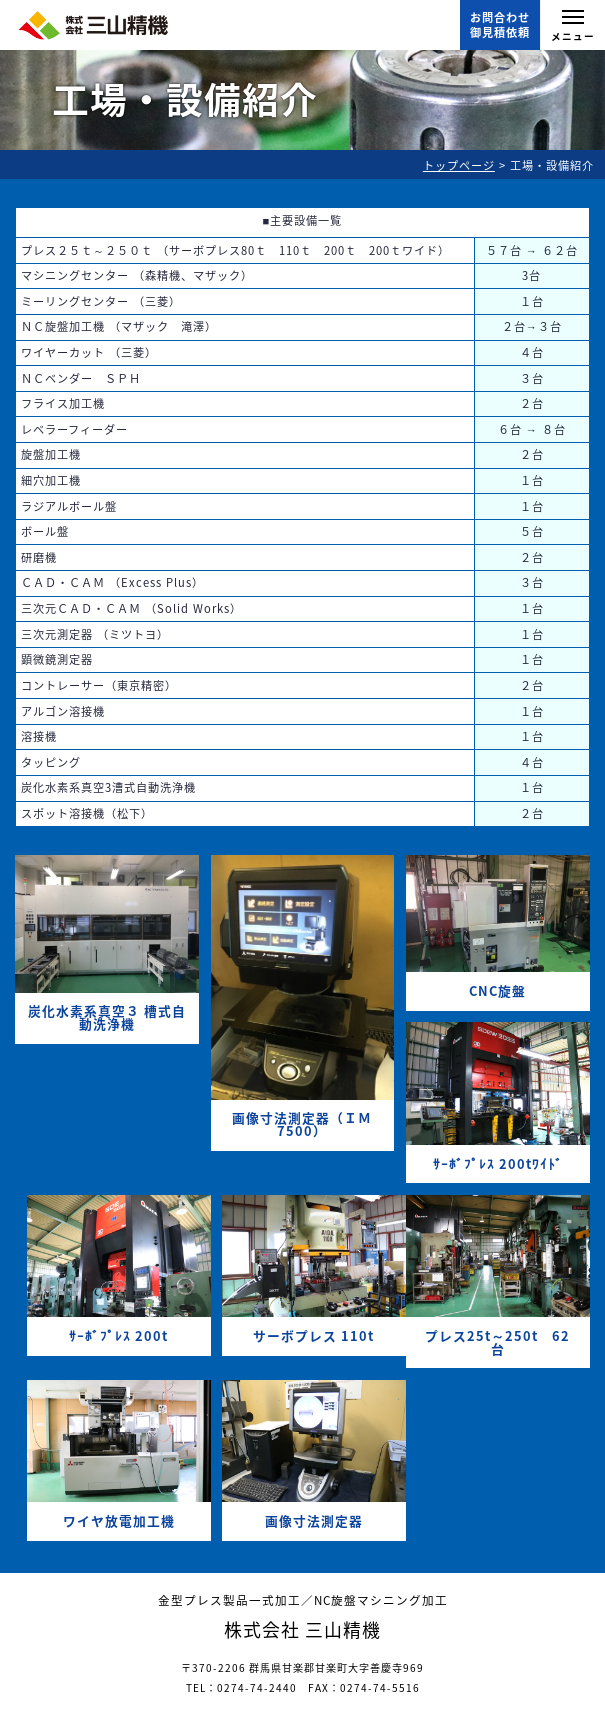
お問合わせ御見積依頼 (500, 25)
